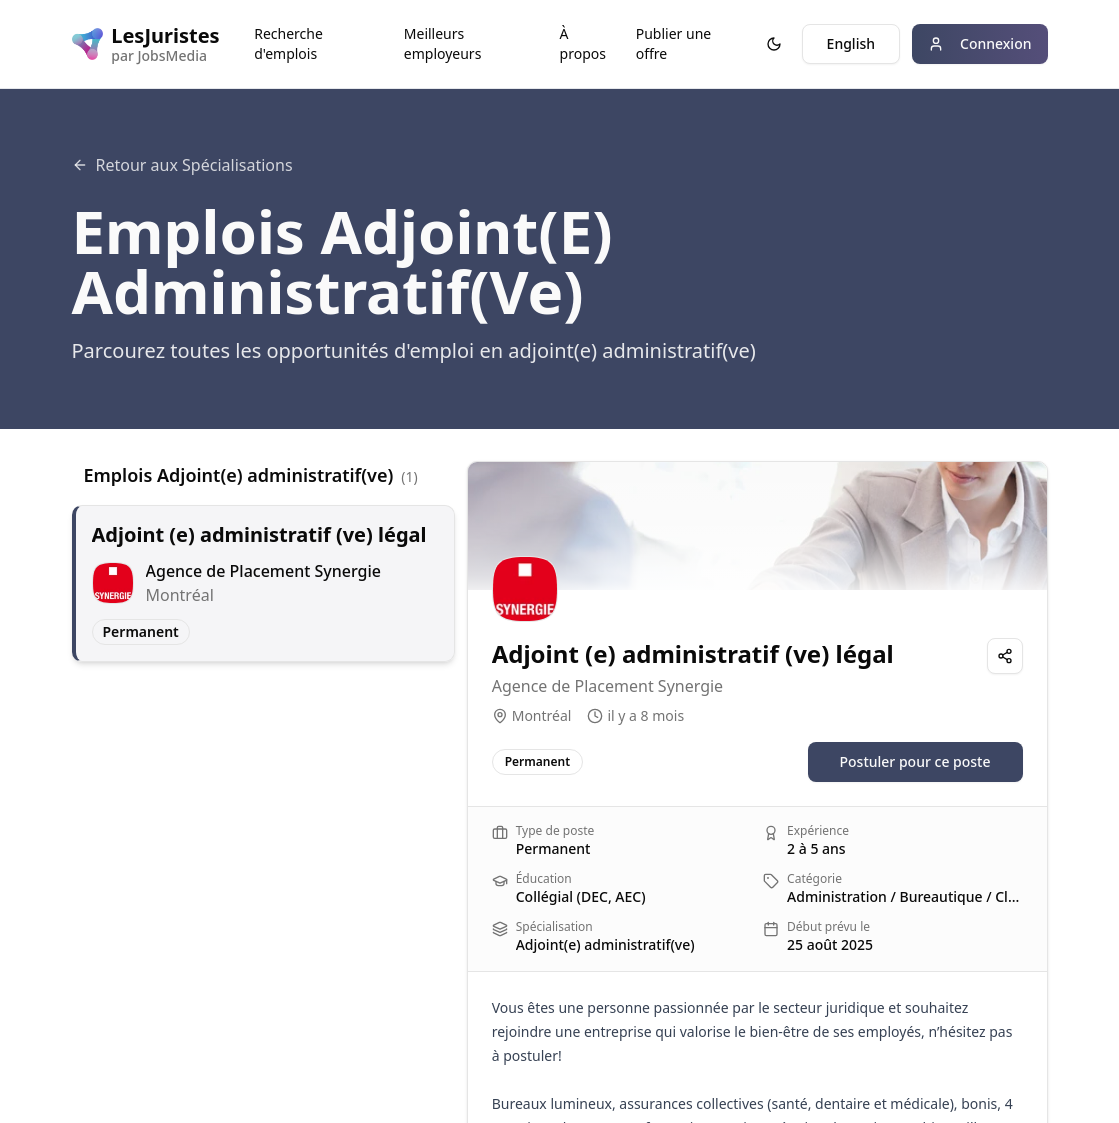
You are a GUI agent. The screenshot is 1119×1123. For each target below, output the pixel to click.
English (851, 43)
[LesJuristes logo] (143, 44)
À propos (583, 43)
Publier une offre (673, 43)
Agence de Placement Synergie (607, 686)
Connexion (979, 43)
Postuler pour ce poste (915, 761)
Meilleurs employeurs (443, 43)
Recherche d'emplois (288, 43)
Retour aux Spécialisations (182, 165)
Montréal (542, 715)
